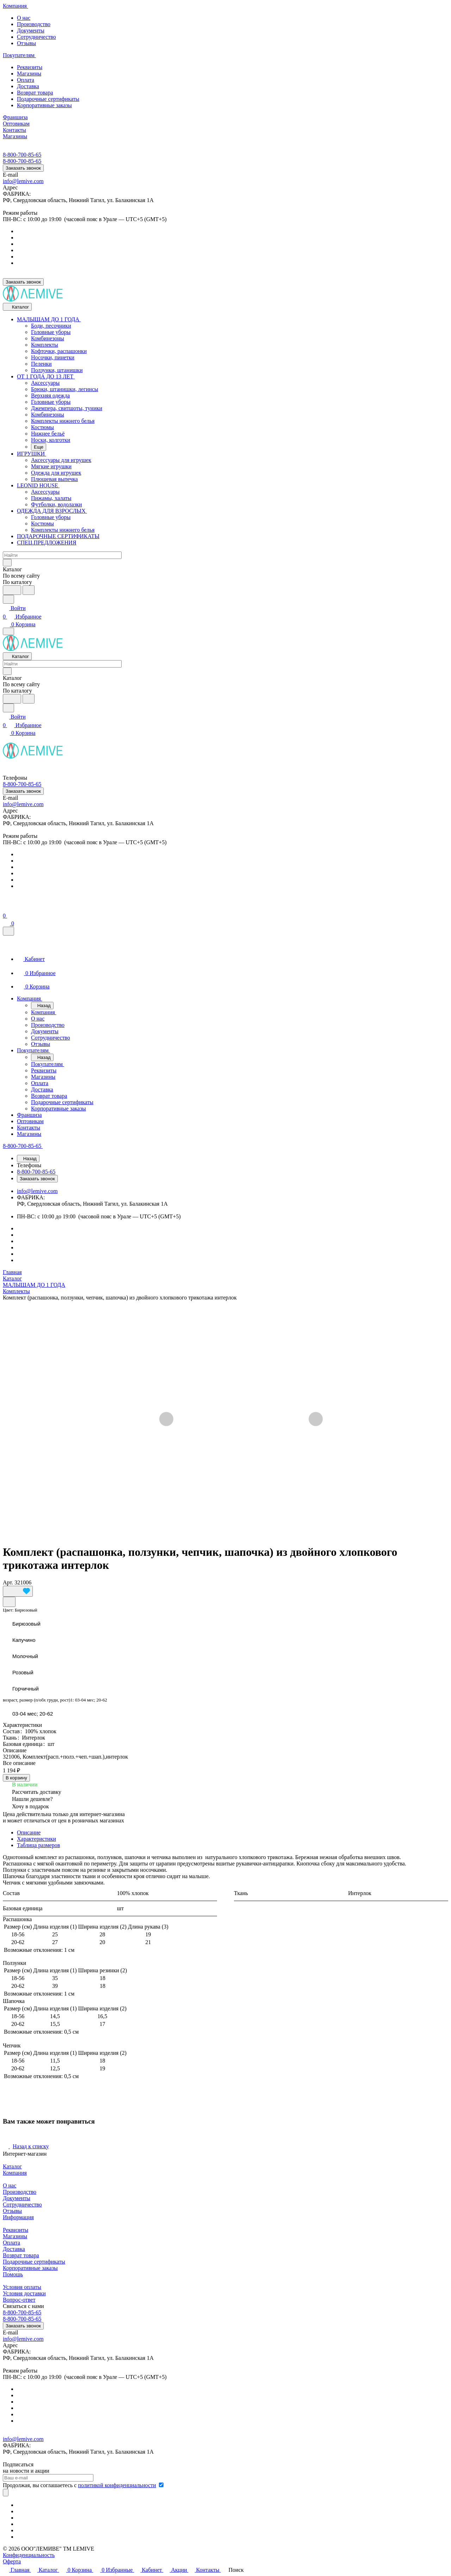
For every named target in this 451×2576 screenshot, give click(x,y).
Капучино (24, 1640)
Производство (33, 24)
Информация (18, 2217)
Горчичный (25, 1689)
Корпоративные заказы (44, 105)
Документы (30, 31)
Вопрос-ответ (19, 2300)
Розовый (22, 1672)
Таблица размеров (38, 1845)
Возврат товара (35, 93)
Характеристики (36, 1839)
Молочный (25, 1656)
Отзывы (26, 43)
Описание (29, 1832)
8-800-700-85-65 (22, 155)
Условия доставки (24, 2293)
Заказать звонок (23, 168)
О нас (23, 18)
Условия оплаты (22, 2287)
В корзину (16, 1777)
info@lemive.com (23, 181)
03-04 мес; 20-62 (32, 1714)
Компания (15, 2173)
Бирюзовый (26, 1624)
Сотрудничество (36, 37)
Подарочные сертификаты (48, 99)
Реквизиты (29, 67)
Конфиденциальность (29, 2555)
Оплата (25, 80)
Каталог (12, 2166)
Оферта (12, 2561)
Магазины (29, 74)
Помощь (13, 2274)
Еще (38, 447)
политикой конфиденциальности (117, 2485)
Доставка (28, 86)
